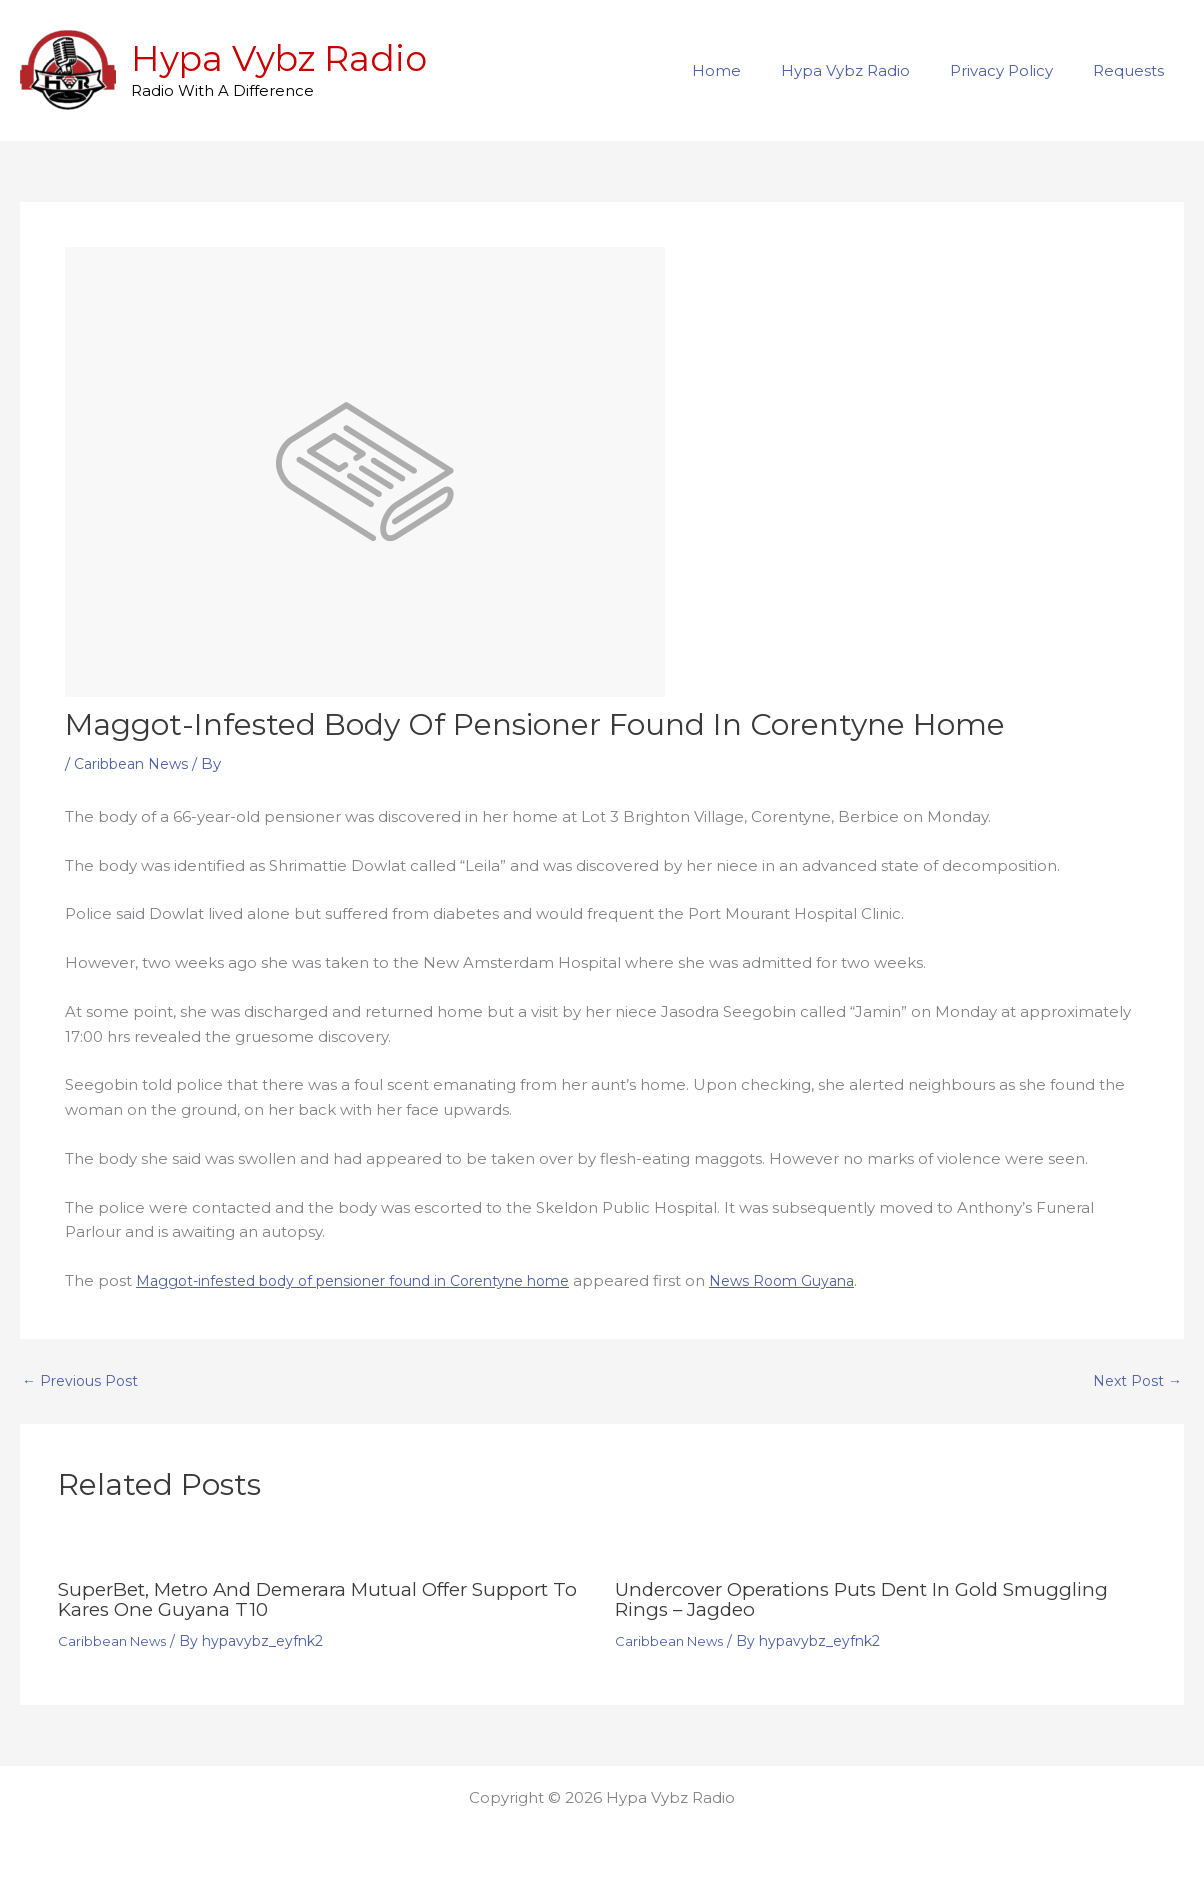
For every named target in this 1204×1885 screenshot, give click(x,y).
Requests (1133, 70)
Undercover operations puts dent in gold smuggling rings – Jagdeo (878, 1599)
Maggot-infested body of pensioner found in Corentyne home (371, 1280)
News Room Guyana (823, 1280)
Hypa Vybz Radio (279, 58)
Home (751, 70)
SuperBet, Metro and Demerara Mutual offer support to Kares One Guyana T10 (322, 1599)
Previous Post (83, 1380)
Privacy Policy (1016, 70)
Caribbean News (137, 763)
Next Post (1135, 1380)
